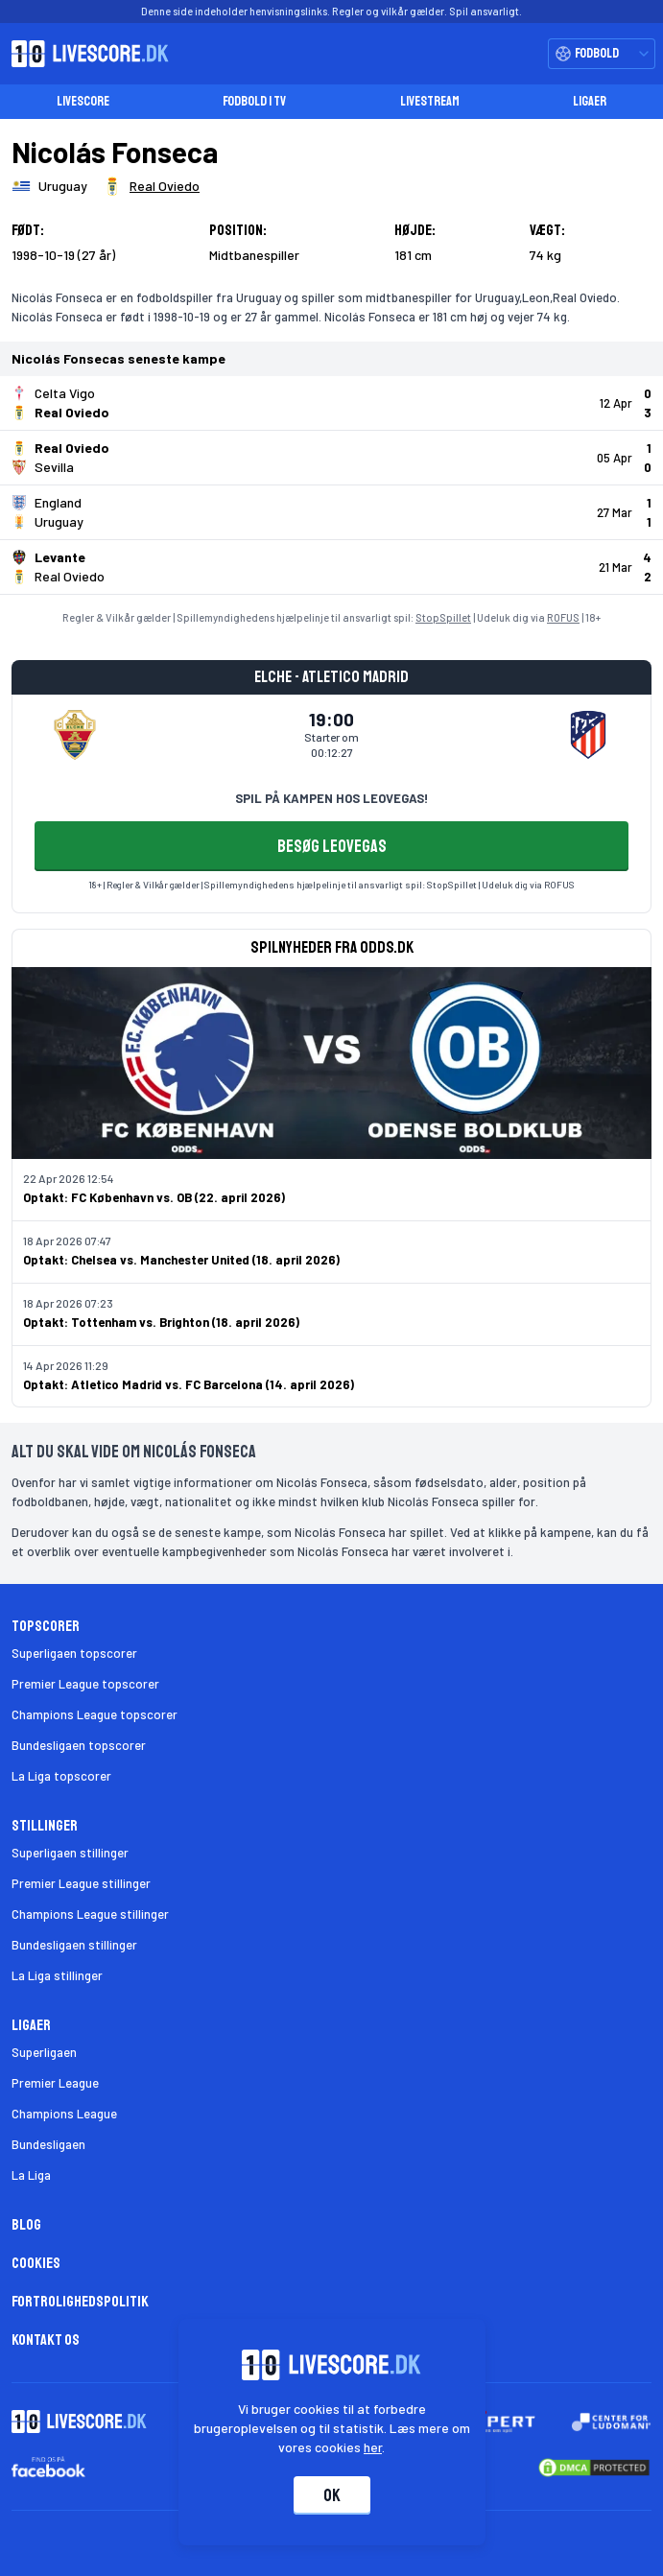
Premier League (55, 2083)
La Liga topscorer (61, 1776)
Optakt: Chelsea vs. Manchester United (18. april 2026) (181, 1259)
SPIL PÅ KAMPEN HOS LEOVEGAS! (331, 798)
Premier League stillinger (81, 1883)
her (373, 2447)
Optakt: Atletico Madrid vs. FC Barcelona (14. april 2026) (188, 1384)
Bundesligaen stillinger (74, 1944)
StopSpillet (443, 617)
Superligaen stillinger (70, 1852)
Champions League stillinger (90, 1914)
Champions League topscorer (95, 1714)
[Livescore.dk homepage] (84, 53)
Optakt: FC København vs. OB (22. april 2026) (154, 1197)
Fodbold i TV (254, 101)
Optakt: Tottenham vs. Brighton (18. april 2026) (161, 1322)
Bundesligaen (48, 2144)
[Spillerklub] (151, 186)
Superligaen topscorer (74, 1653)
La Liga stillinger (57, 1975)
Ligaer (589, 101)
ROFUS (563, 617)
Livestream (430, 101)
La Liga (31, 2175)
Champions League (64, 2113)
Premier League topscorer (85, 1683)
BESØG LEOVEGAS (332, 846)
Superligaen (44, 2052)
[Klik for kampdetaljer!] (331, 403)
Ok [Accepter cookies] (332, 2495)
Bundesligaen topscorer (79, 1745)
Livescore (83, 101)
